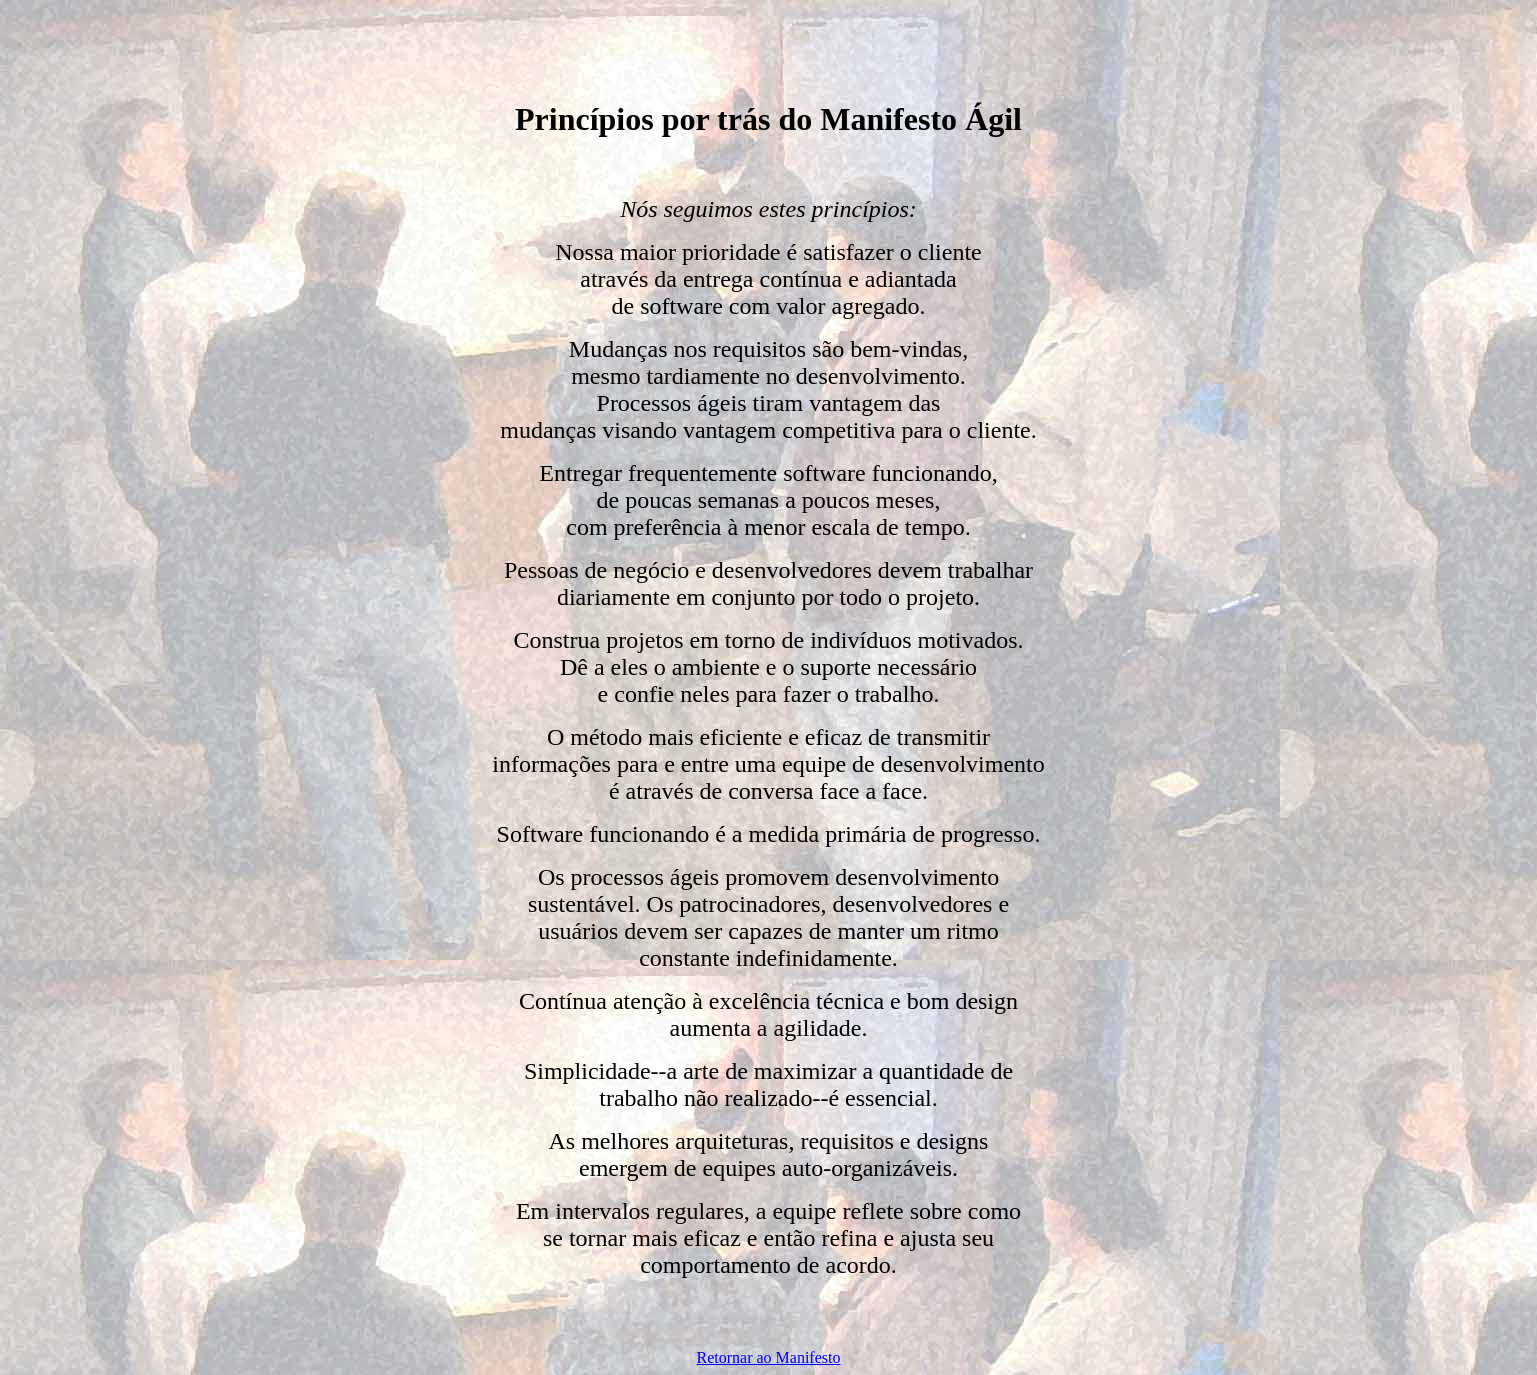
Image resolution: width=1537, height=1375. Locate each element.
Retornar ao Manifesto (769, 1357)
